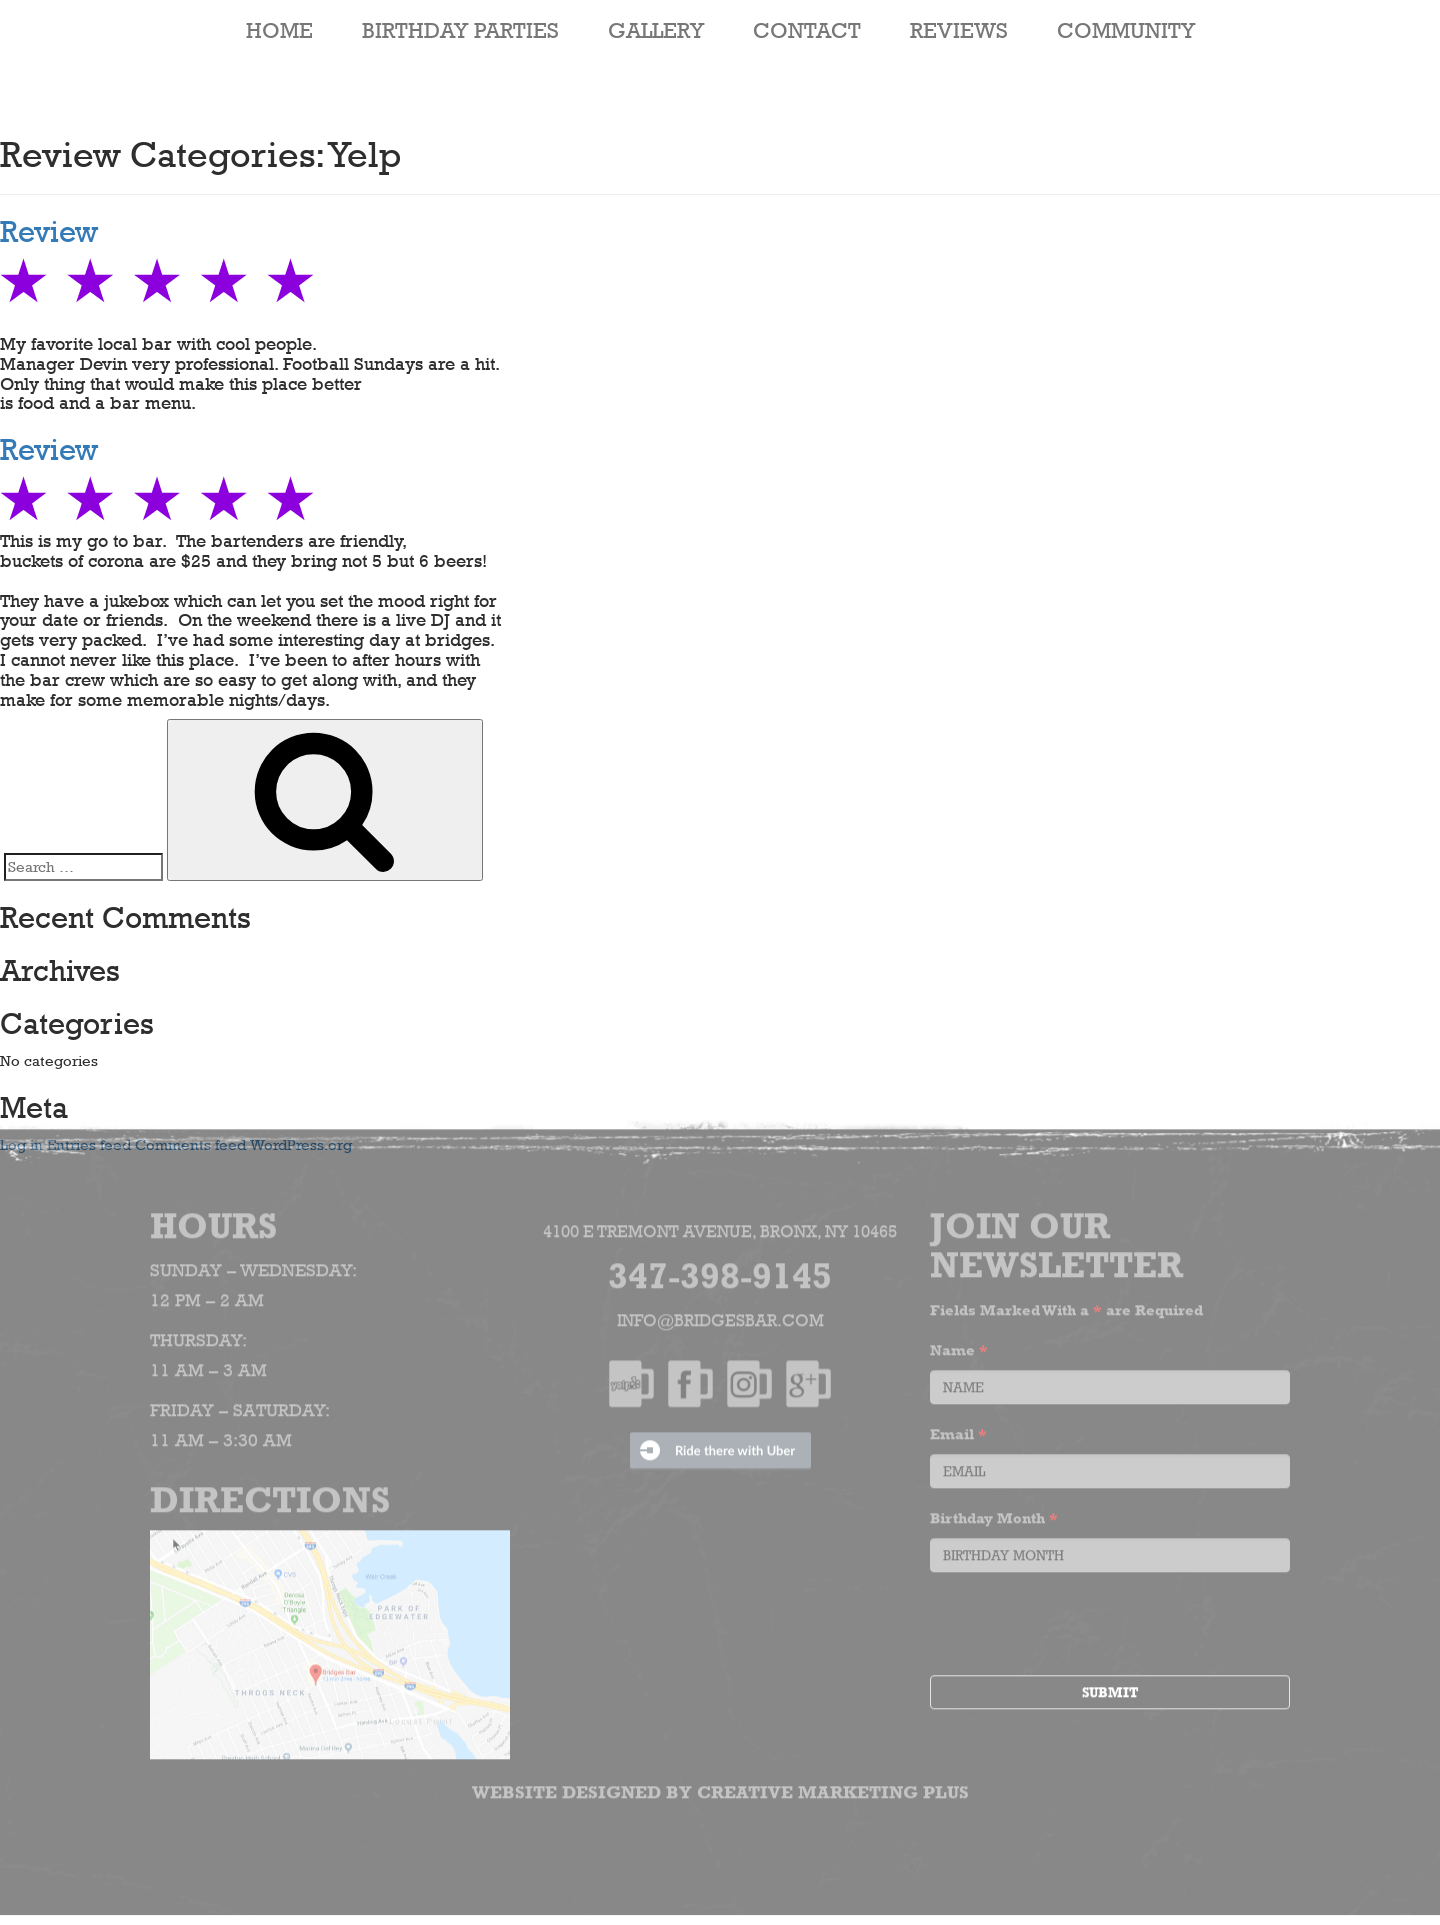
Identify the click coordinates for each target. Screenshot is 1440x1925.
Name (959, 1345)
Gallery (656, 30)
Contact (807, 30)
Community (1126, 30)
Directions (270, 1495)
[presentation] (1082, 1622)
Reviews (959, 30)
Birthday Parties (460, 30)
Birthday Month (994, 1513)
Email (958, 1429)
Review (49, 231)
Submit (1110, 1688)
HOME (279, 30)
